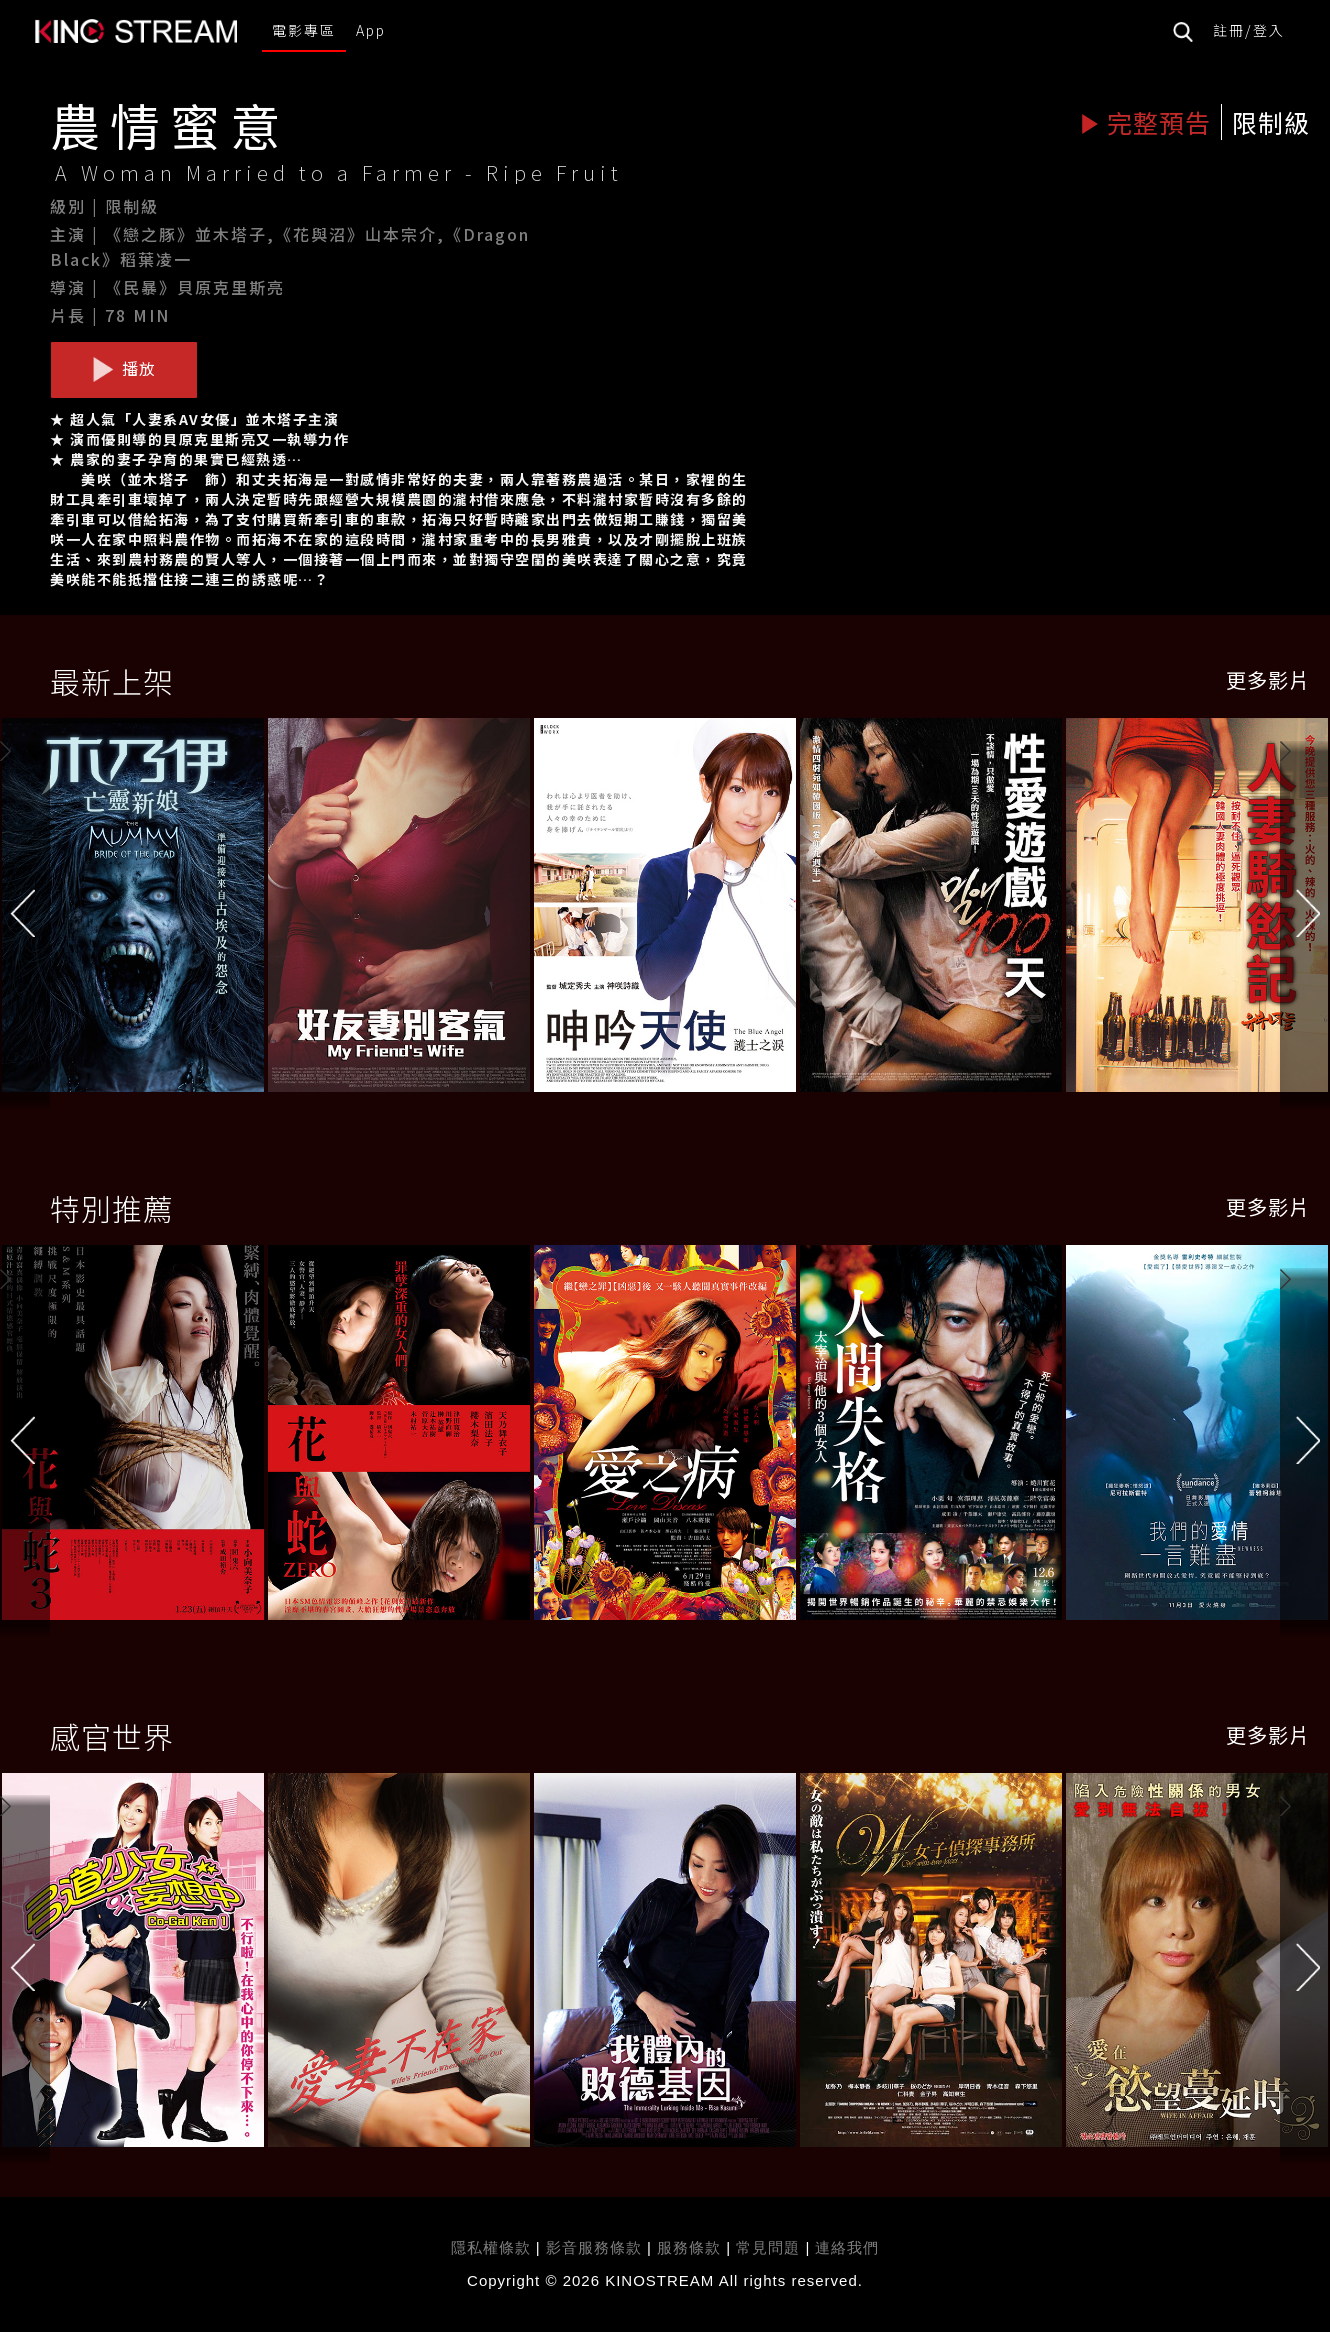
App (371, 30)
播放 (124, 369)
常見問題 (768, 2247)
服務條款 (691, 2247)
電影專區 (304, 30)
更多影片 (1268, 679)
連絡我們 (847, 2247)
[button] (1305, 910)
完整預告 (1145, 122)
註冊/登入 (1249, 30)
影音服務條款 (594, 2247)
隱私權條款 (491, 2247)
